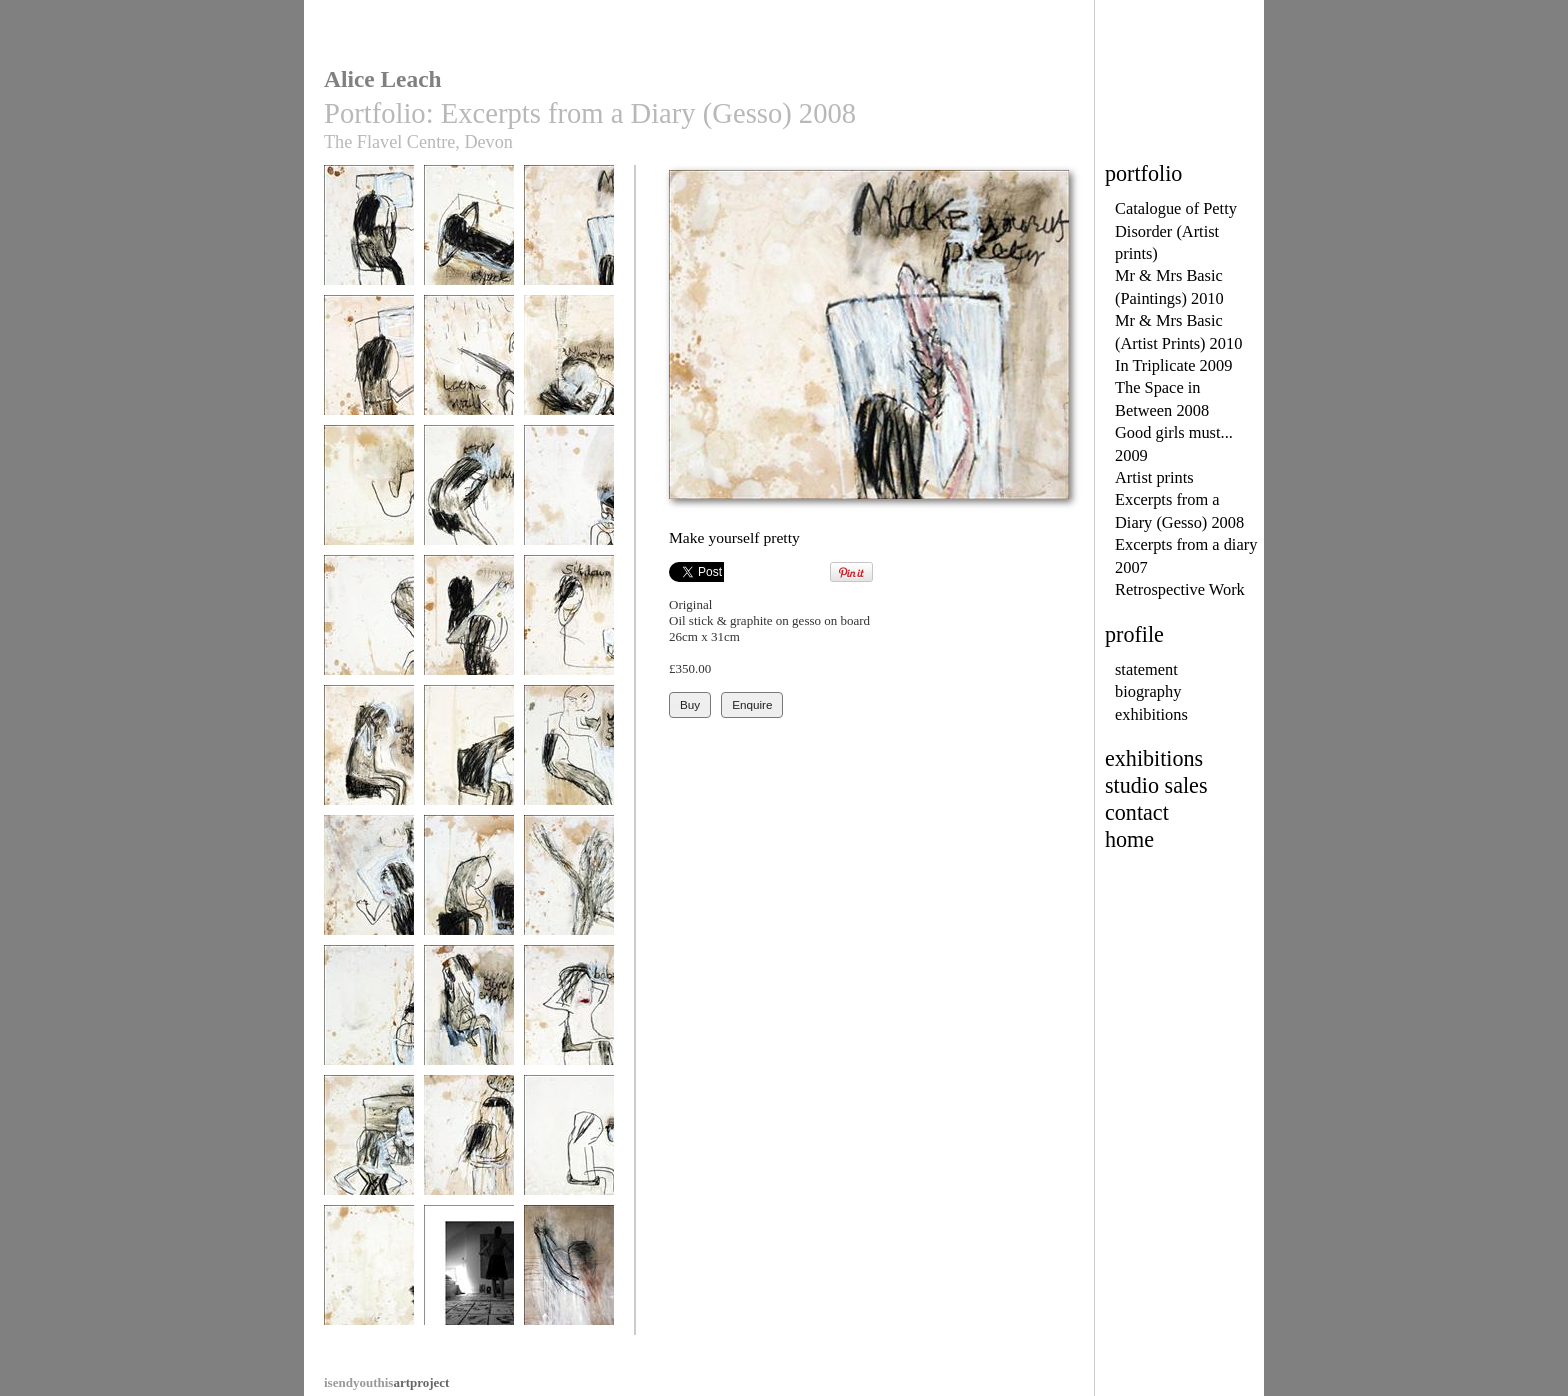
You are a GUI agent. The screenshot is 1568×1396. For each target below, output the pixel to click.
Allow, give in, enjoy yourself (469, 1021)
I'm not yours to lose (369, 891)
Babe (569, 1014)
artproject (386, 1382)
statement (1146, 669)
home (1129, 839)
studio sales (1156, 785)
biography (1148, 691)
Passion (569, 1274)
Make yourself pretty (569, 241)
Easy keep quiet (369, 624)
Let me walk (469, 364)
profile (1134, 634)
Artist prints (1154, 477)
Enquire (752, 704)
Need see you (369, 234)
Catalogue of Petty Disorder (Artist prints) (1176, 231)
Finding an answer (369, 1014)
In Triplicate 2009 (1173, 365)
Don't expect (469, 234)
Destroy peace (369, 494)
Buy (690, 704)
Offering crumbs (469, 624)
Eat (569, 1144)
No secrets (369, 364)
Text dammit (469, 754)
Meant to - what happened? (569, 371)
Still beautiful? (369, 1144)
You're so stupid (569, 754)
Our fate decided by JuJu (569, 891)
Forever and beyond (369, 1281)
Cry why (469, 494)
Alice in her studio (469, 1274)
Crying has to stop (569, 494)
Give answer (469, 884)
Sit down (569, 624)
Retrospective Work (1180, 589)
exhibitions (1151, 714)
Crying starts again (369, 754)
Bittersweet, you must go (469, 1151)
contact (1137, 812)
